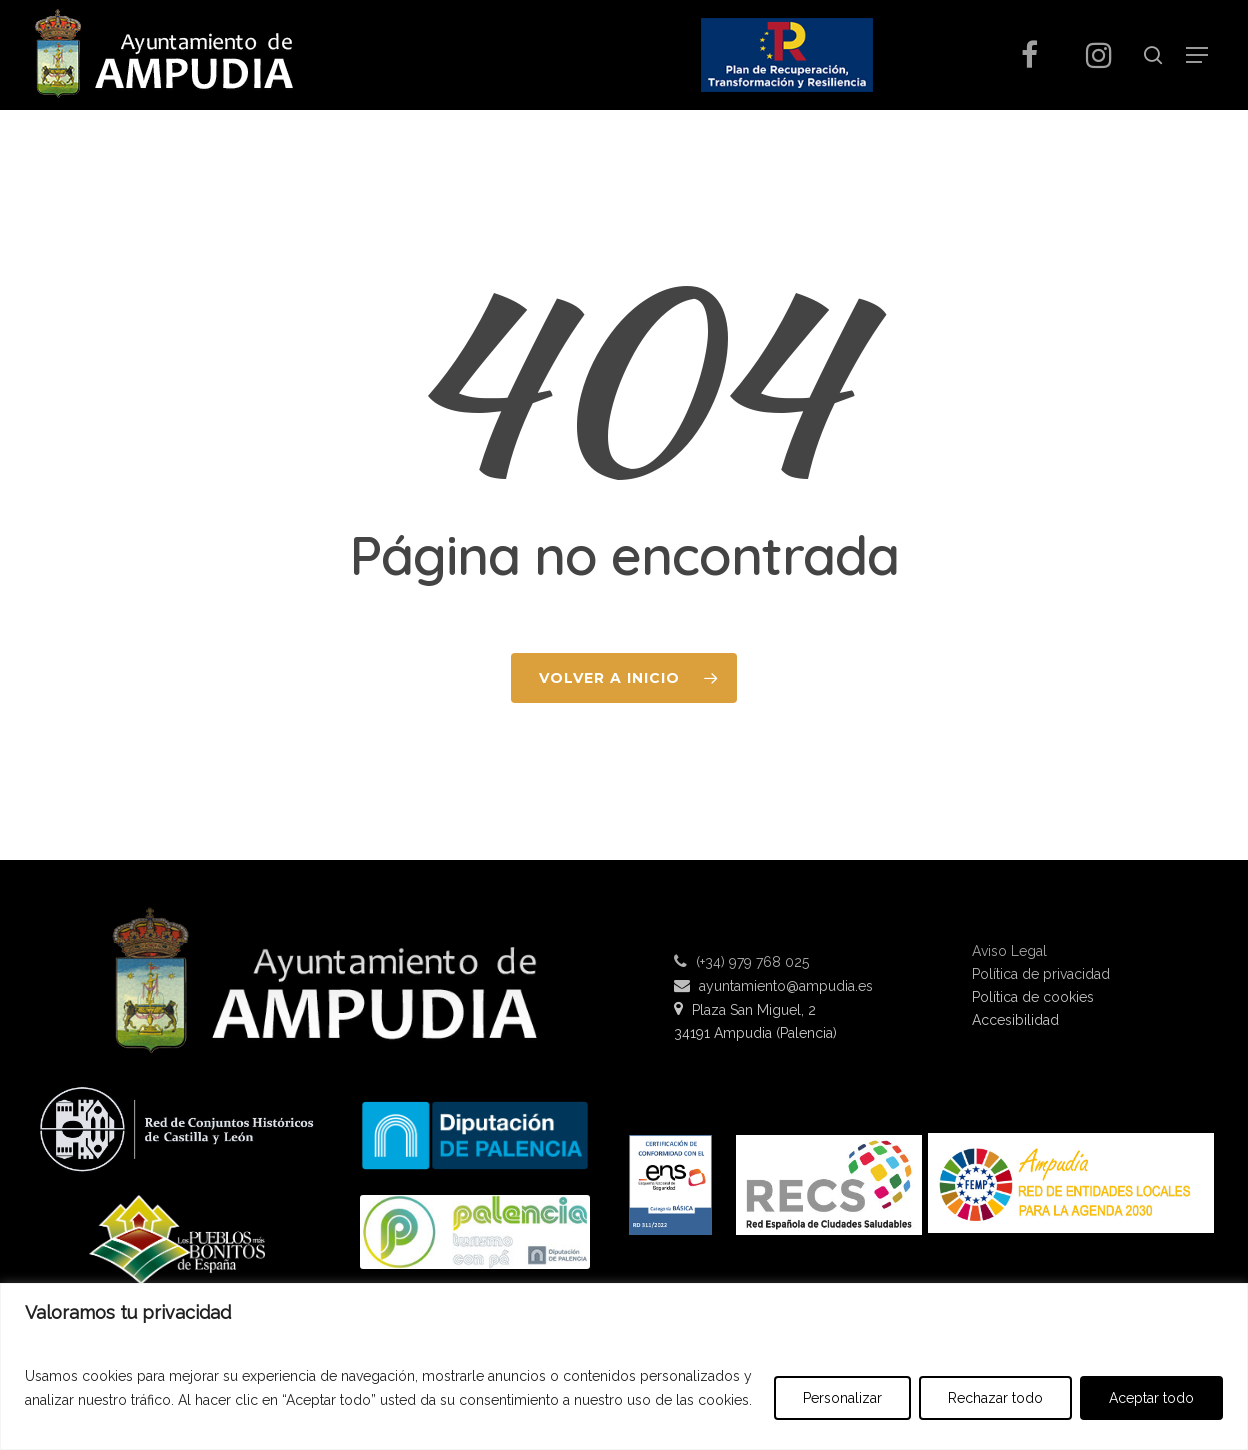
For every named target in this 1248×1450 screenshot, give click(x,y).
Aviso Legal (1009, 951)
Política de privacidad (1041, 974)
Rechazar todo (995, 1398)
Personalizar (842, 1398)
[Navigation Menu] (1197, 55)
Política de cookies (1033, 997)
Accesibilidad (1015, 1020)
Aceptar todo (1151, 1398)
